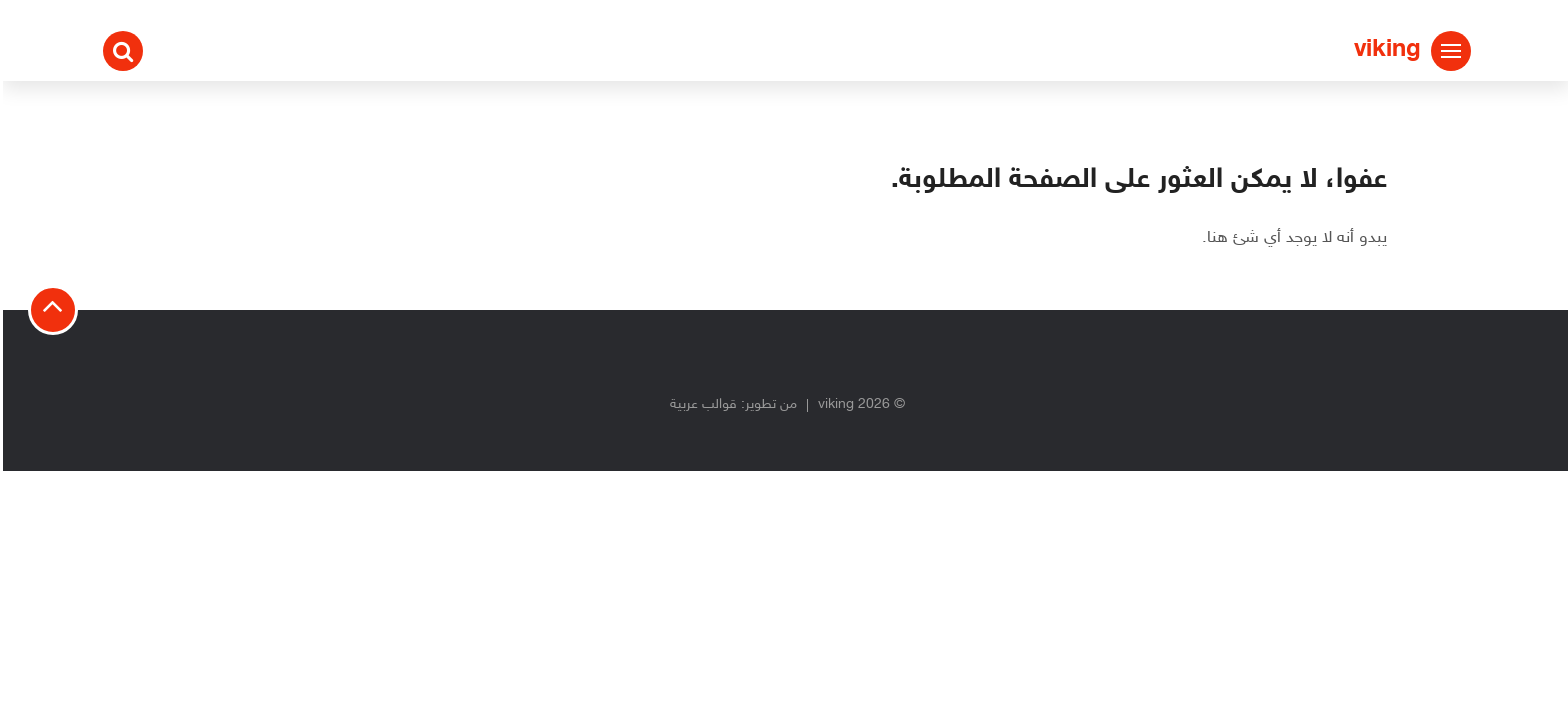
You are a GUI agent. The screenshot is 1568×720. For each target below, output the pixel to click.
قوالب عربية (700, 404)
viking (1384, 50)
